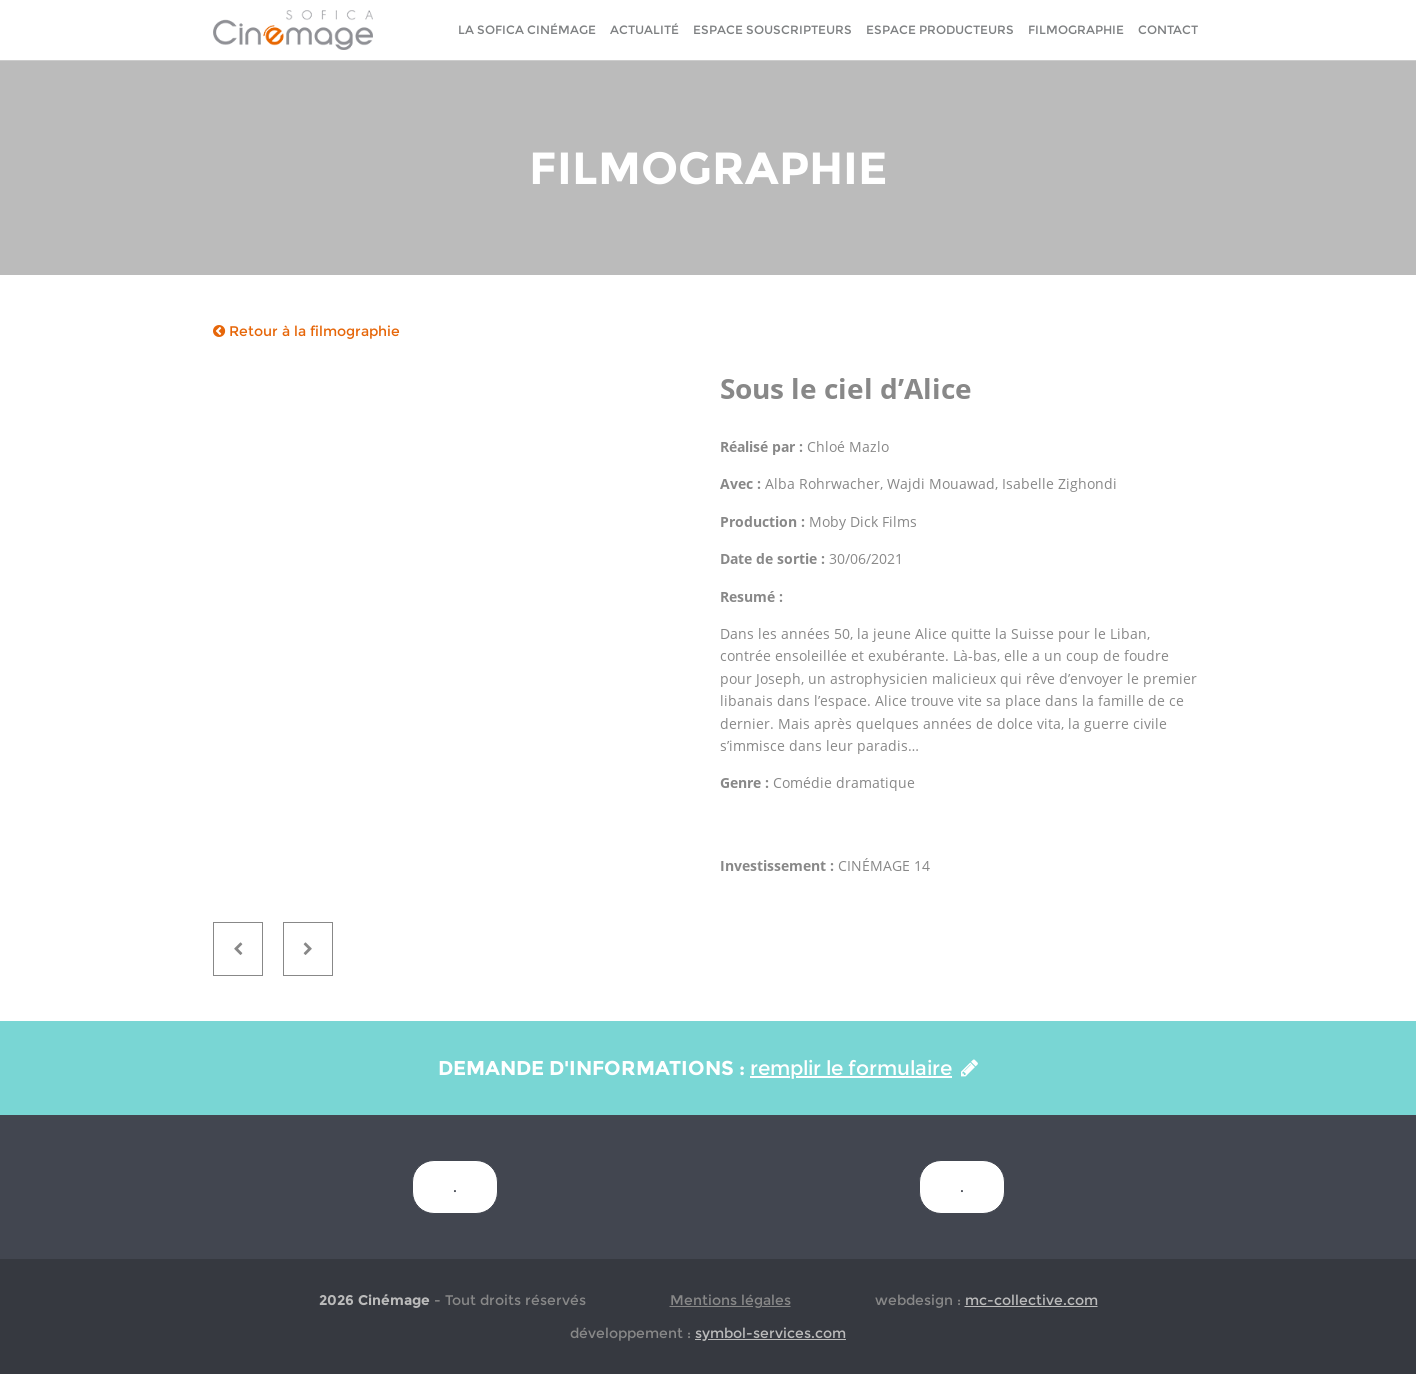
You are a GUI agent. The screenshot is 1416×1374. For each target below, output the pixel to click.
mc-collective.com (1031, 1300)
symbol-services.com (770, 1333)
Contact (1168, 29)
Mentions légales (730, 1300)
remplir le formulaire (864, 1068)
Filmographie (1076, 29)
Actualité (644, 29)
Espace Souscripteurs (772, 29)
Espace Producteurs (940, 29)
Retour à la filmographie (306, 331)
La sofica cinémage (527, 29)
